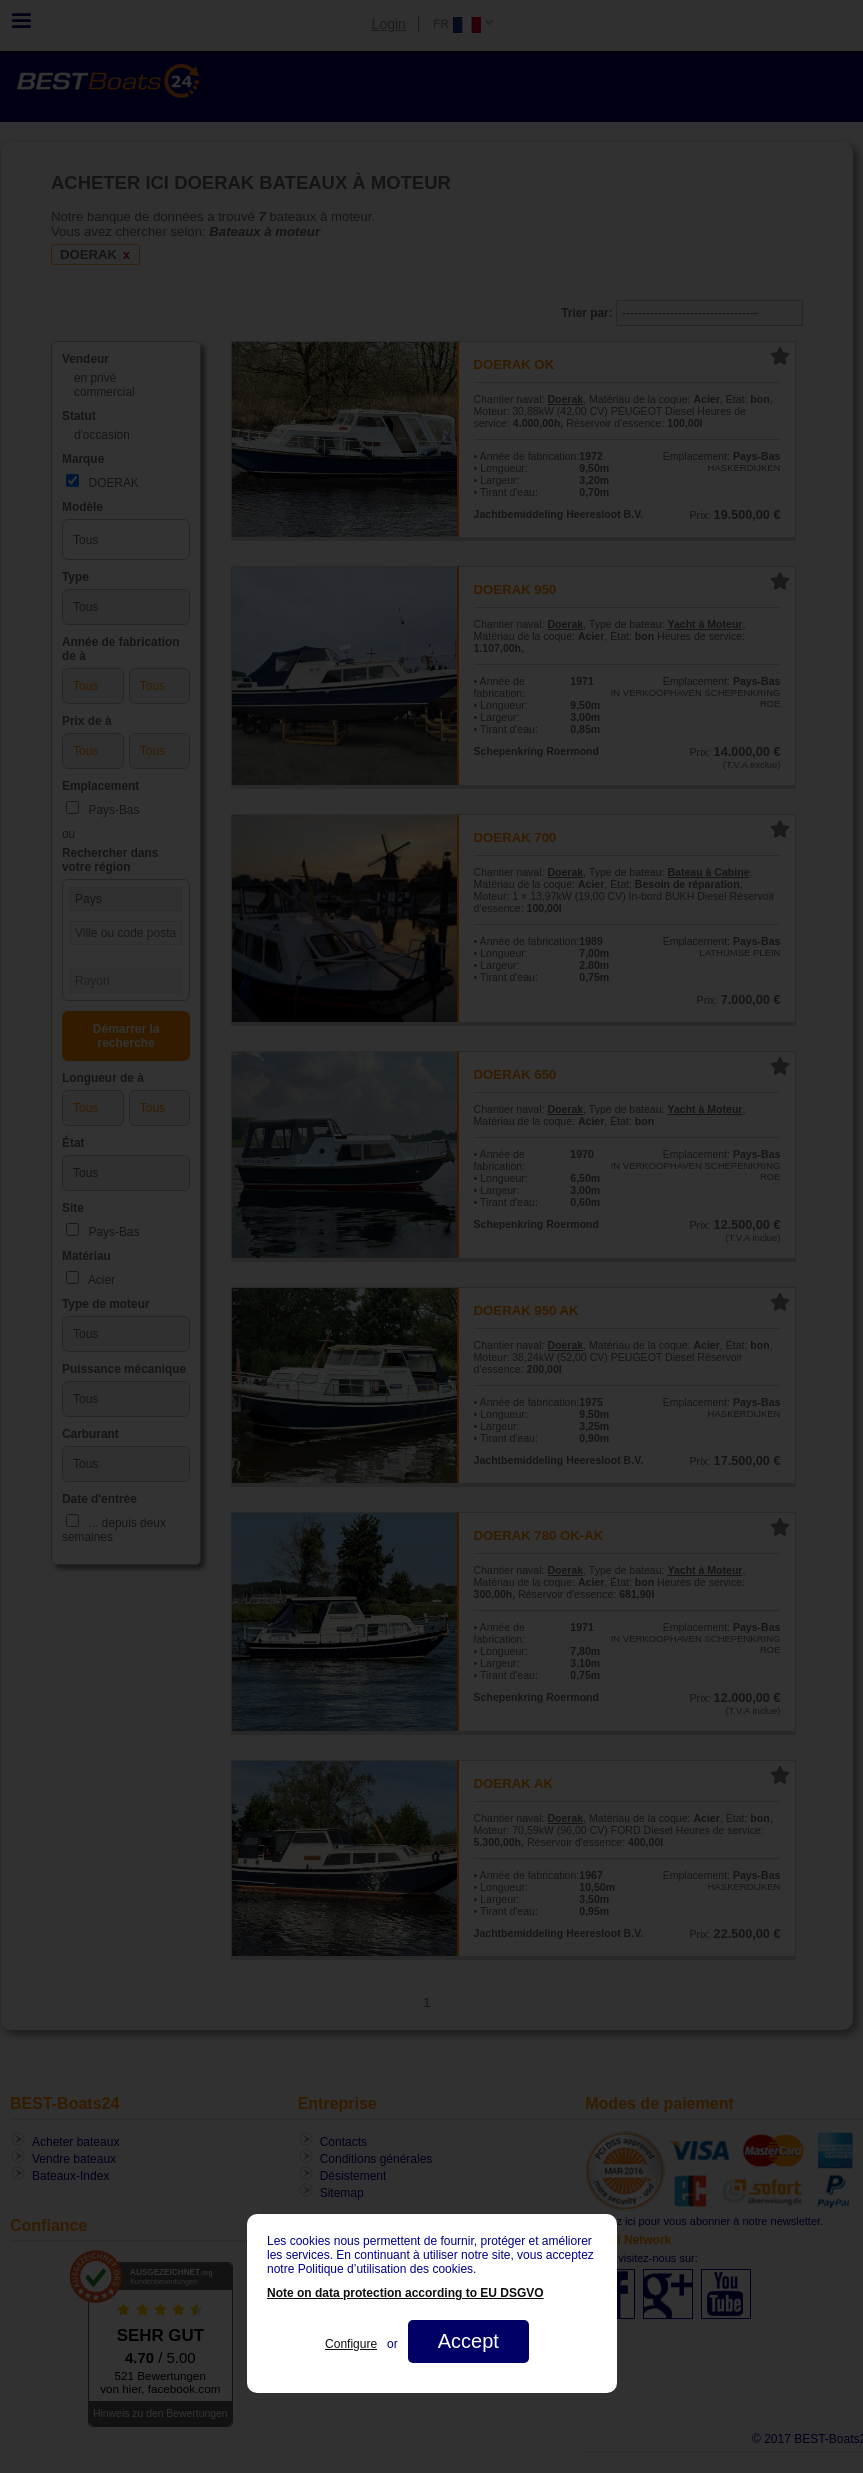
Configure (351, 2344)
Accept (467, 2341)
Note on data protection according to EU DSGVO (405, 2293)
